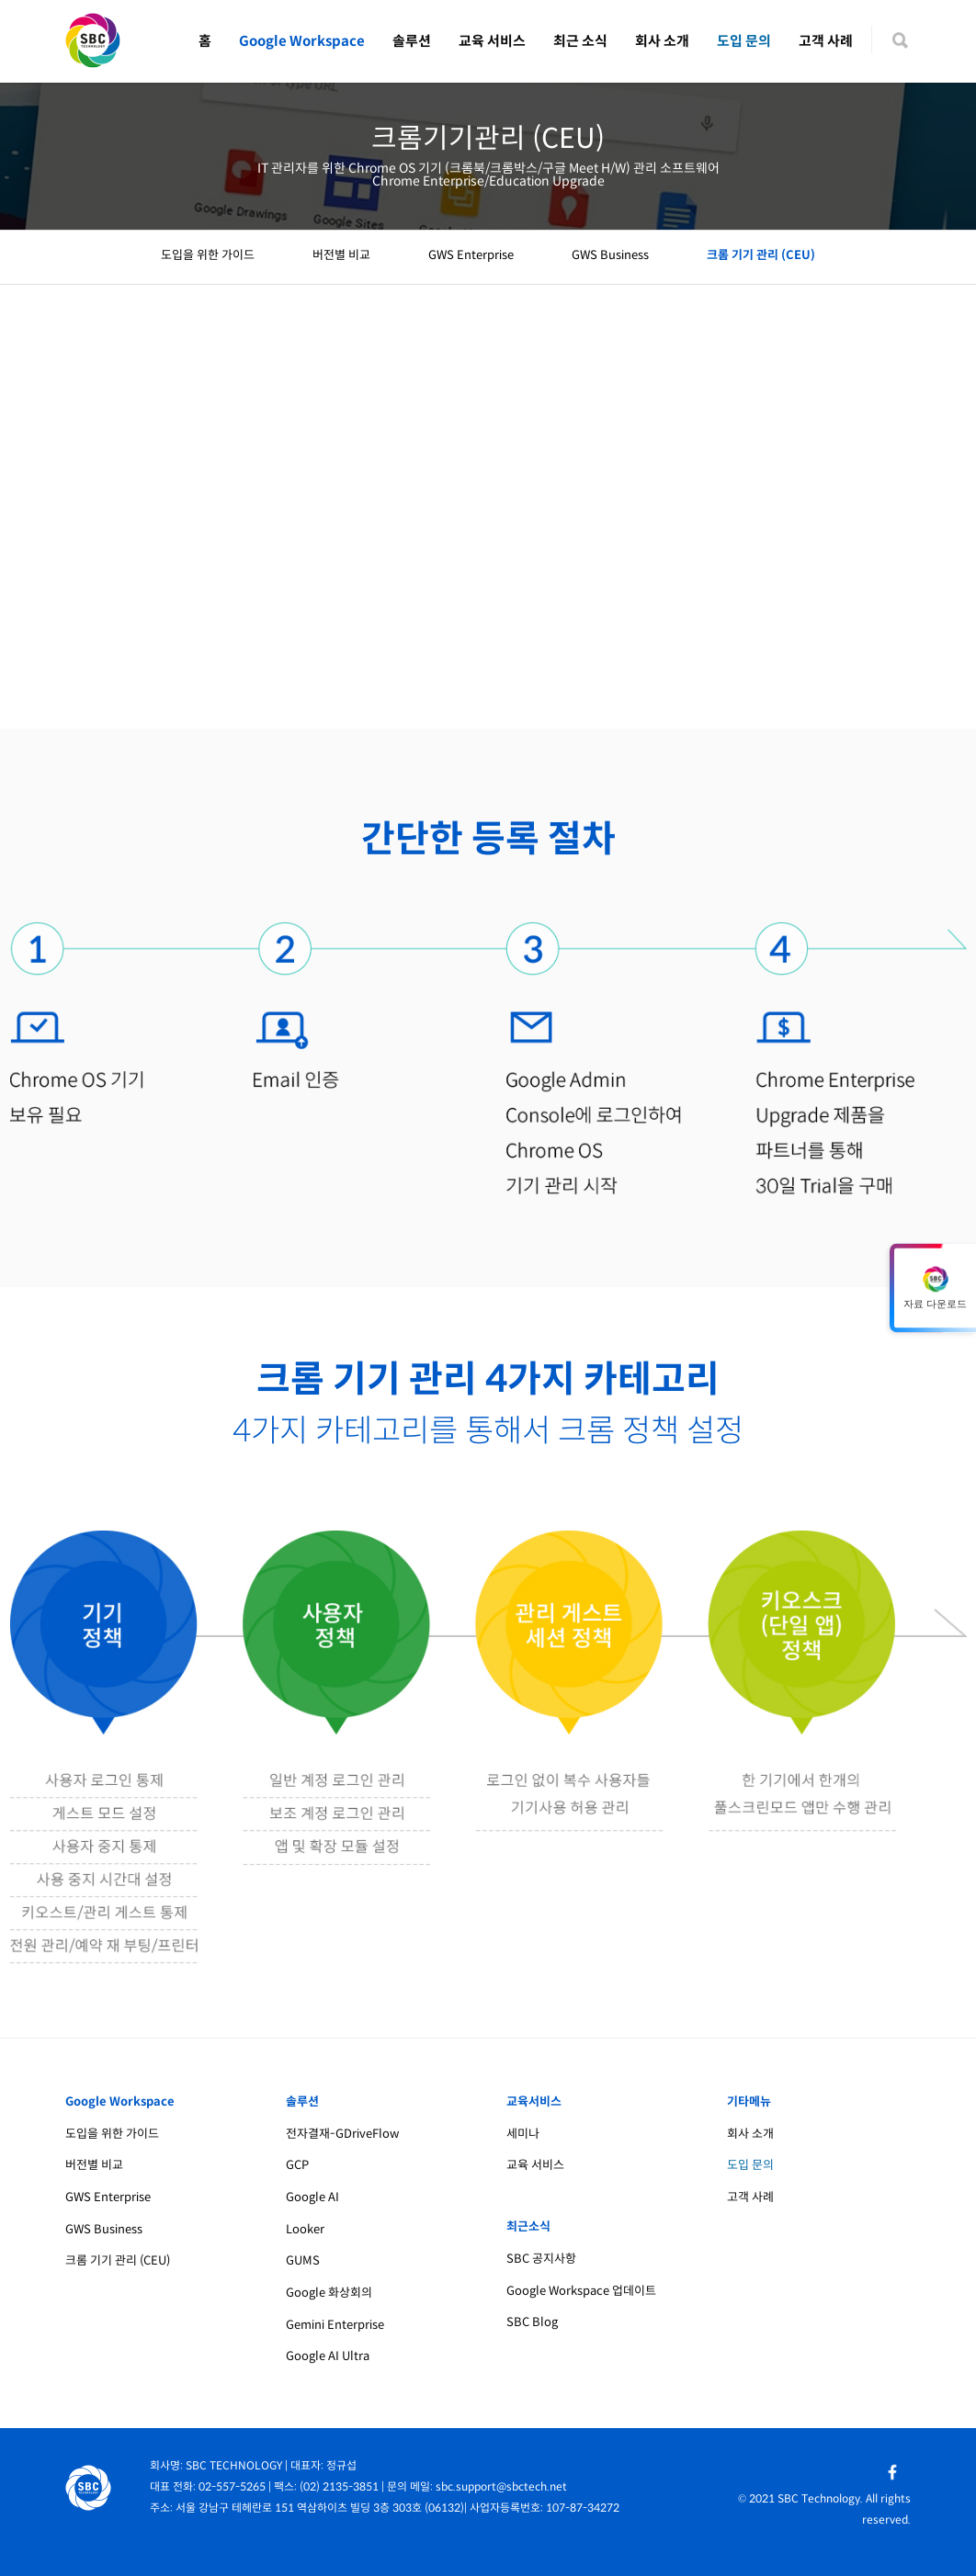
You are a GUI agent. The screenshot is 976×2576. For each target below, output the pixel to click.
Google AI (312, 2197)
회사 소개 (662, 41)
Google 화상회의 (329, 2292)
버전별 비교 (341, 255)
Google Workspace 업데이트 (581, 2291)
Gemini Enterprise (335, 2325)
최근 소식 (580, 41)
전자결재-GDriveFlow (342, 2133)
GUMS (303, 2260)
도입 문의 (744, 41)
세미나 (522, 2133)
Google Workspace (302, 41)
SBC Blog (532, 2322)
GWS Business (610, 255)
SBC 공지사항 (541, 2258)
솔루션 (411, 41)
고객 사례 (826, 41)
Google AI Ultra (327, 2356)
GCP (297, 2165)
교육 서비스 (492, 41)
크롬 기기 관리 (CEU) (761, 255)
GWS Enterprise (471, 255)
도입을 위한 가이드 (208, 255)
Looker (305, 2229)
